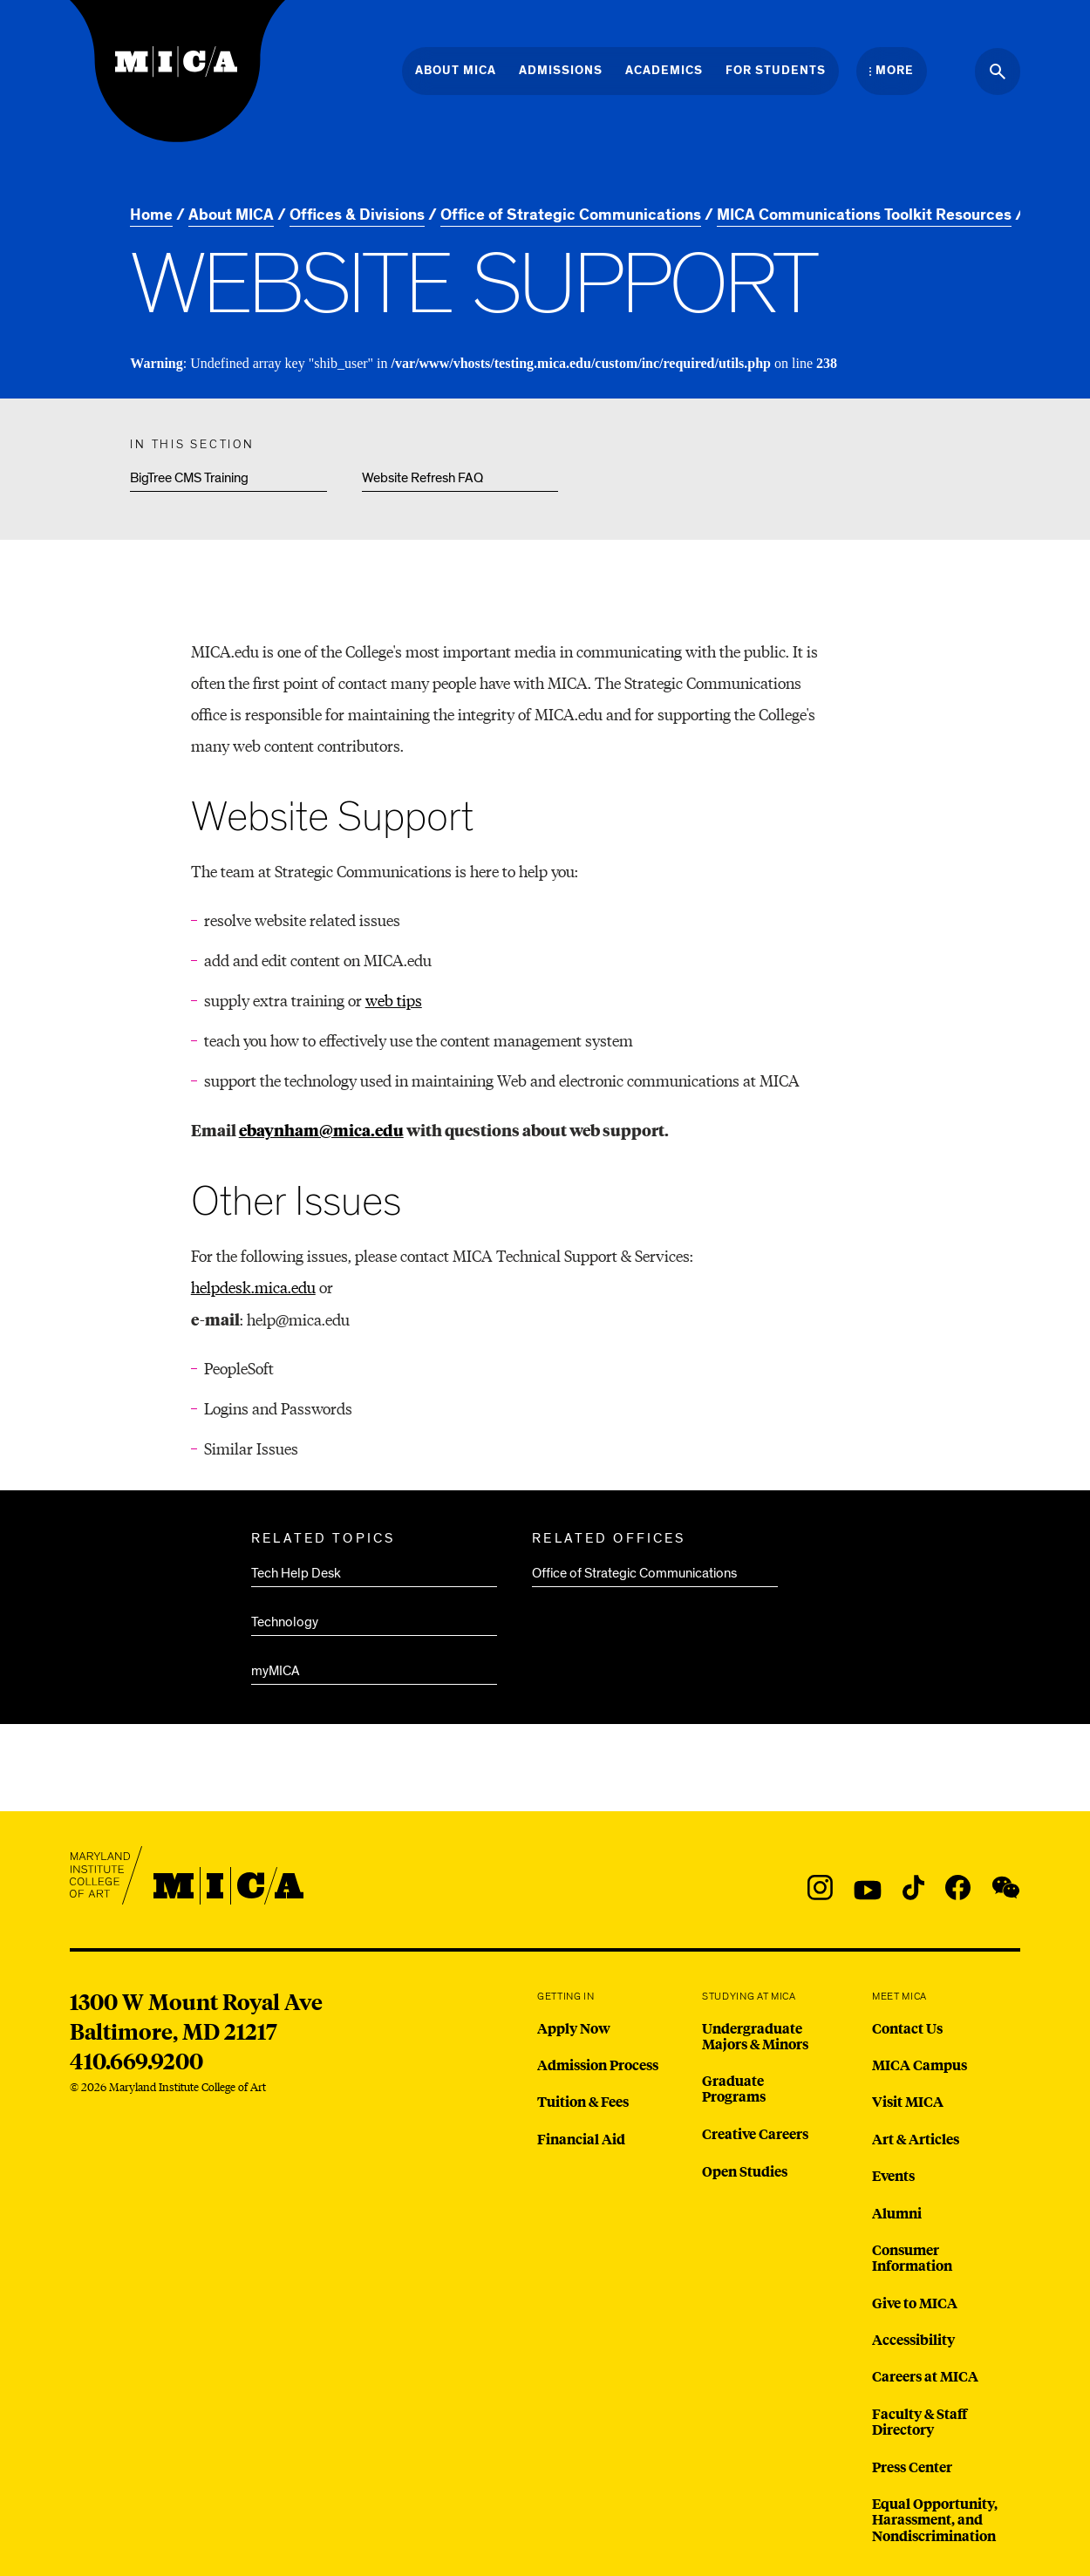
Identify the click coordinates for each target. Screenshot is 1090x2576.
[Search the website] (997, 71)
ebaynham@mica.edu (321, 1129)
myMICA (275, 1671)
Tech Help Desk (296, 1573)
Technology (284, 1622)
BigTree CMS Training (189, 478)
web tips (393, 1000)
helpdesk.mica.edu (253, 1287)
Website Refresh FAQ (422, 478)
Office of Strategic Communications (634, 1573)
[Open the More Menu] (892, 70)
